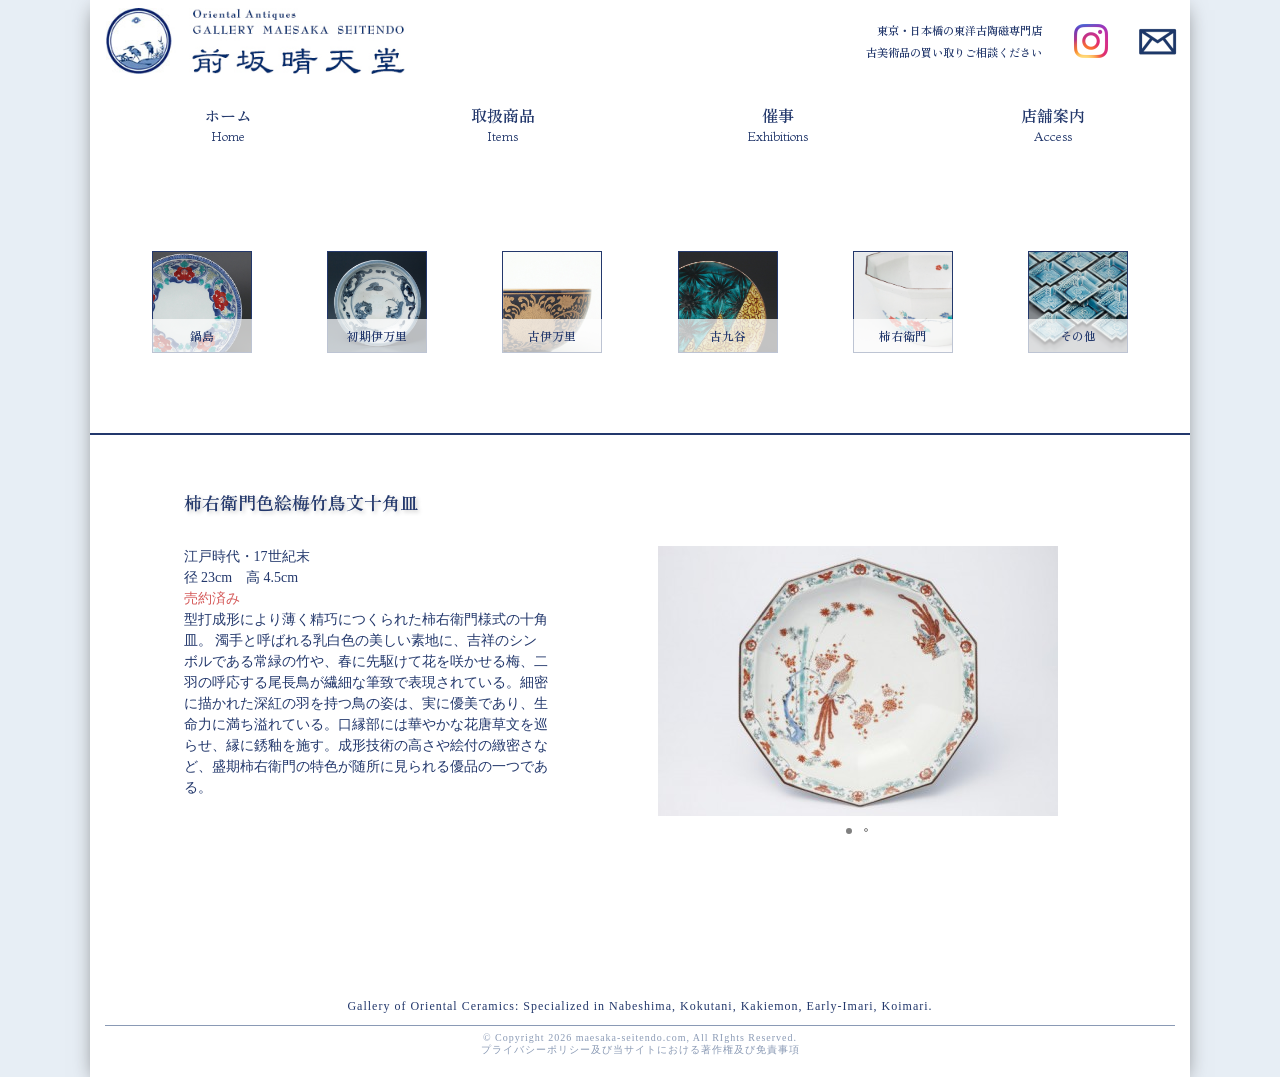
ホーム (228, 123)
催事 (777, 123)
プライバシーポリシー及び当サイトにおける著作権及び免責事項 (640, 1049)
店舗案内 (1053, 123)
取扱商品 (503, 123)
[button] (1040, 564)
